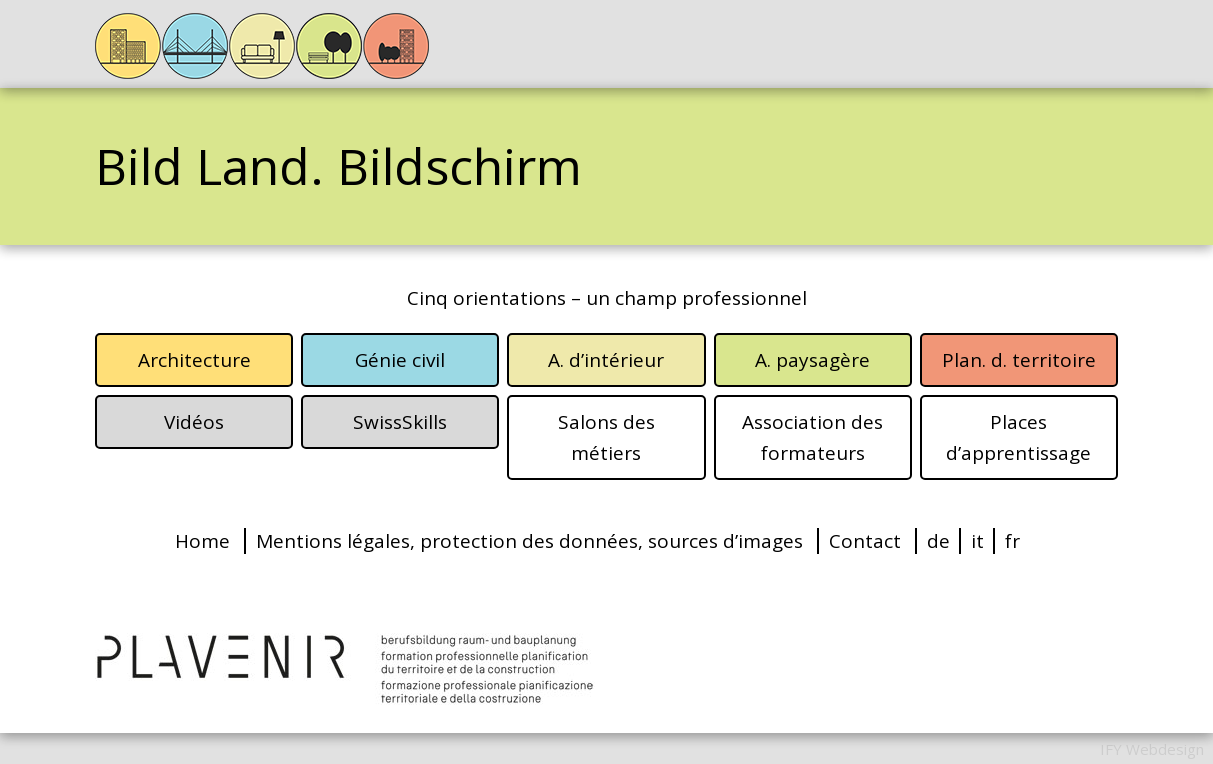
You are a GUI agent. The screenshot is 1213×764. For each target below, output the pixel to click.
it (977, 541)
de (938, 541)
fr (1012, 541)
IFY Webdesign (1152, 749)
